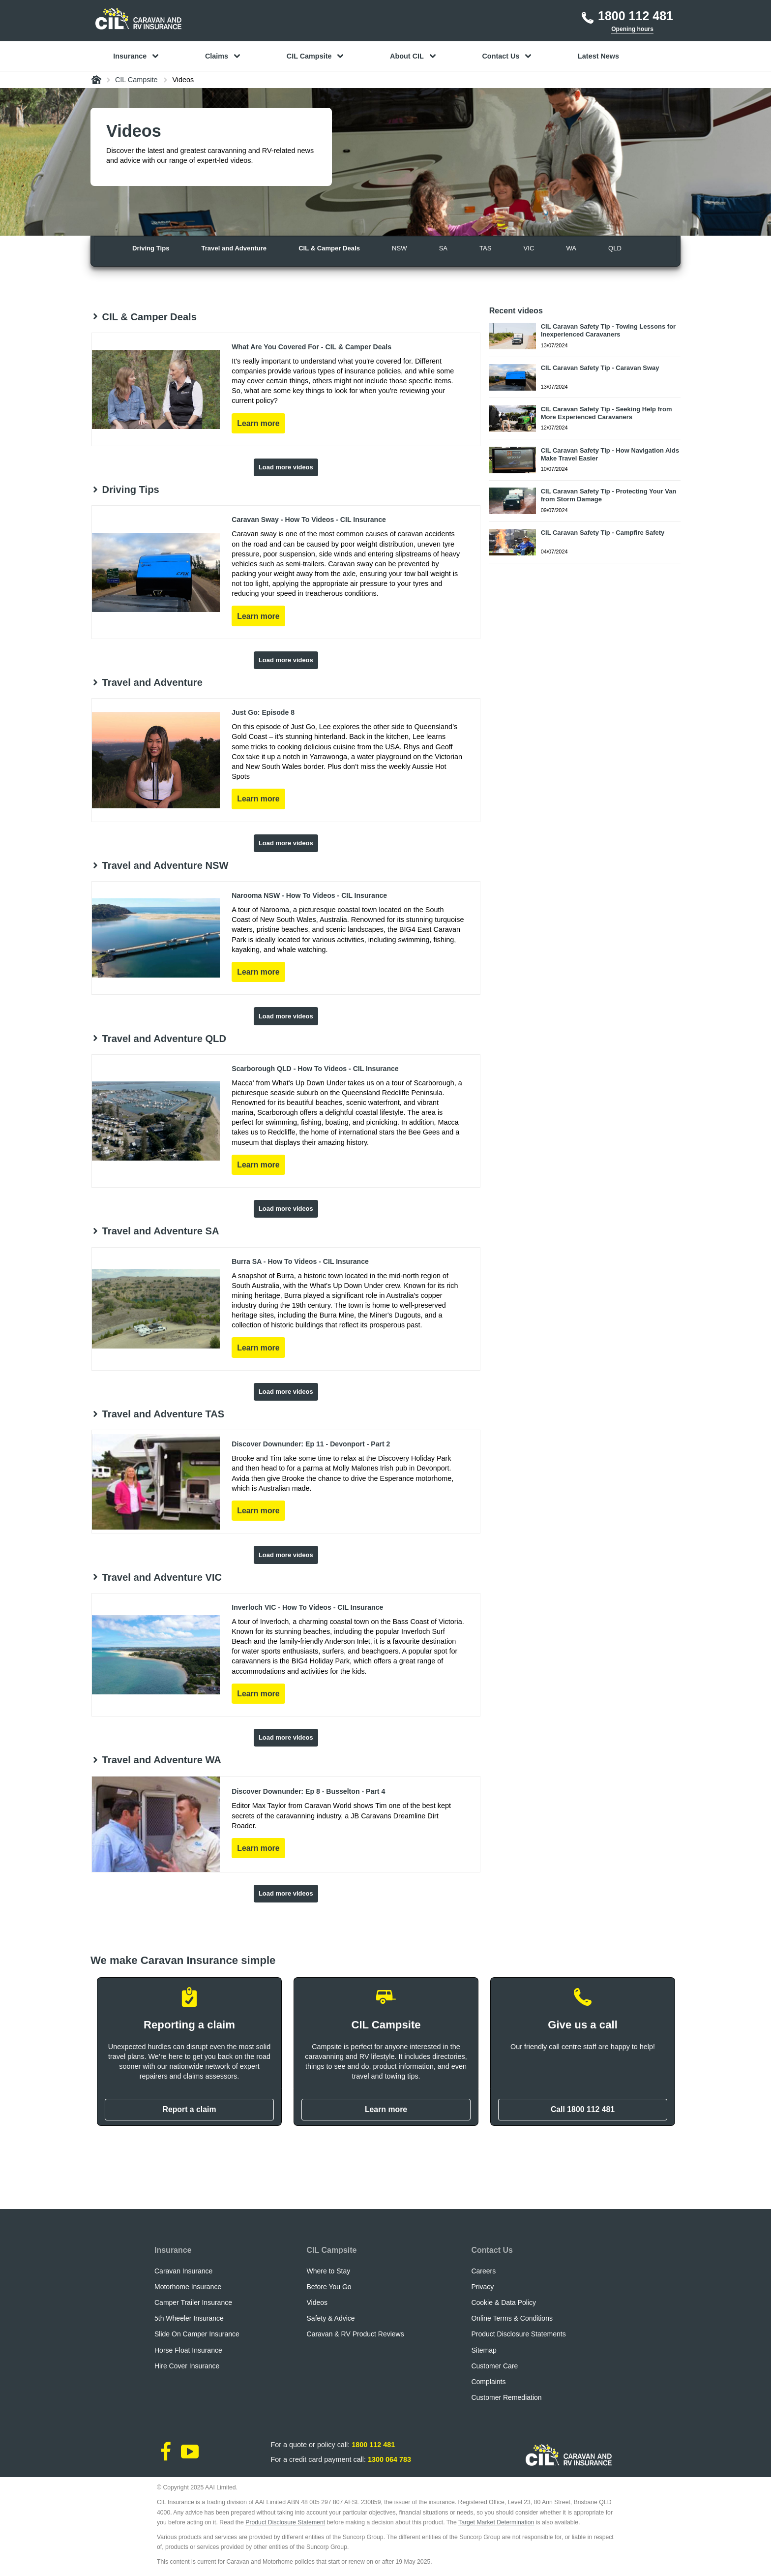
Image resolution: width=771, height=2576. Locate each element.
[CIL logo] (138, 18)
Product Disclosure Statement (285, 2522)
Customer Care (494, 2366)
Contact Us (491, 2250)
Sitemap (483, 2350)
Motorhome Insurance (187, 2287)
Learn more (386, 2109)
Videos (317, 2302)
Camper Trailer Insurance (193, 2302)
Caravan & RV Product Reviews (355, 2334)
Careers (483, 2271)
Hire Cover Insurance (186, 2366)
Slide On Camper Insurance (196, 2334)
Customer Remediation (506, 2397)
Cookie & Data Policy (503, 2302)
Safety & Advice (331, 2318)
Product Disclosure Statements (518, 2334)
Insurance (173, 2250)
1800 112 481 (373, 2445)
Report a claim (189, 2109)
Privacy (482, 2287)
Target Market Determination (496, 2522)
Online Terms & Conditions (511, 2318)
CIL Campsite (332, 2250)
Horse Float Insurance (188, 2350)
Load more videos (286, 467)
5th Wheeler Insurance (189, 2318)
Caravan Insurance (183, 2271)
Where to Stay (329, 2271)
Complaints (488, 2382)
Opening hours (632, 29)
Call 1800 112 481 (583, 2109)
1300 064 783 (389, 2459)
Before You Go (329, 2287)
